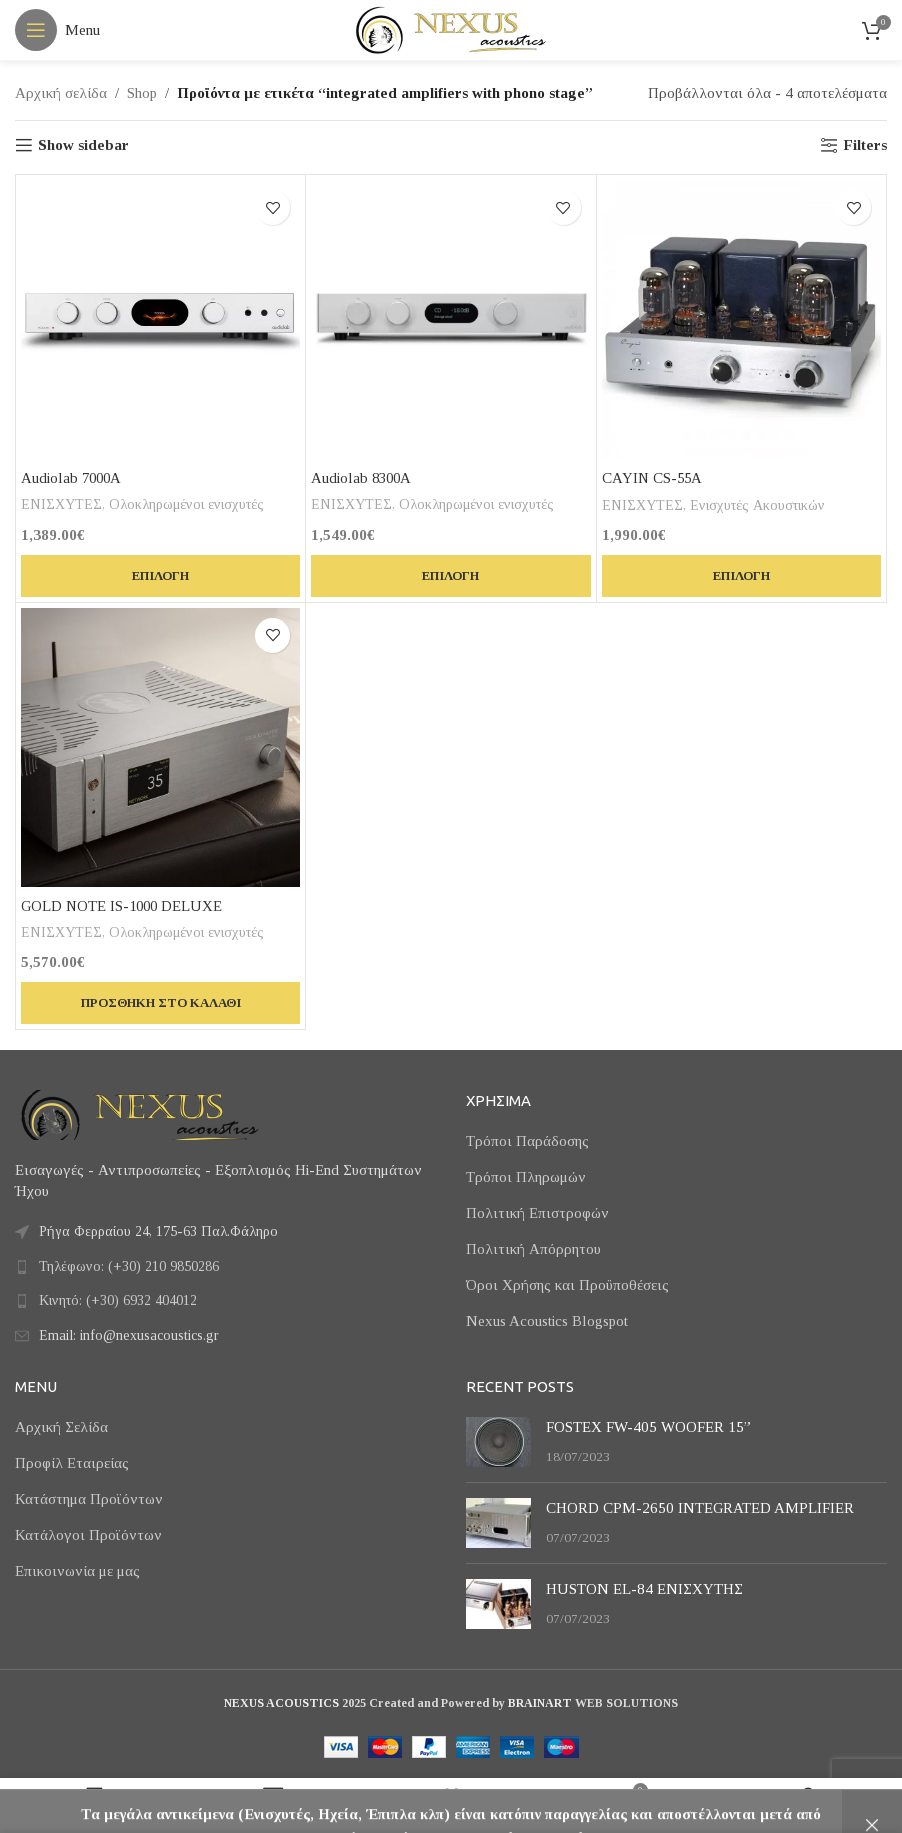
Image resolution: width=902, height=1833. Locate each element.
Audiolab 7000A (73, 478)
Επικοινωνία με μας (77, 1571)
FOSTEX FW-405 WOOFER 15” (648, 1427)
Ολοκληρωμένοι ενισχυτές (188, 504)
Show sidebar (83, 145)
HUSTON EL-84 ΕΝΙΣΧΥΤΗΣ (644, 1589)
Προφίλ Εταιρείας (72, 1463)
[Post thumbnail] (498, 1442)
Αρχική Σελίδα (61, 1427)
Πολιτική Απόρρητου (533, 1249)
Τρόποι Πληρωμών (526, 1177)
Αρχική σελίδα (61, 93)
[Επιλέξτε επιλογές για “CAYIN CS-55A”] (741, 576)
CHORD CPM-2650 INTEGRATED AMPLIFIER (700, 1508)
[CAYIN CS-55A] (741, 319)
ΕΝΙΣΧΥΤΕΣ (62, 504)
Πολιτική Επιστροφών (537, 1213)
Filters (865, 145)
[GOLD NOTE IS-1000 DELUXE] (160, 747)
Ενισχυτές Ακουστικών (758, 505)
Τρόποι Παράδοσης (527, 1141)
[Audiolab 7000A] (160, 319)
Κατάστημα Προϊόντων (89, 1499)
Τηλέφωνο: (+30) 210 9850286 (129, 1266)
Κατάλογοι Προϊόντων (88, 1535)
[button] (160, 1003)
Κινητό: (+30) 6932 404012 (118, 1300)
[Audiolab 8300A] (450, 319)
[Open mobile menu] (57, 30)
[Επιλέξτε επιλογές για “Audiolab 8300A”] (450, 576)
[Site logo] (451, 28)
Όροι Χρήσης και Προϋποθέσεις (567, 1285)
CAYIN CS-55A (653, 478)
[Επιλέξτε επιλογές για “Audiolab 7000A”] (160, 576)
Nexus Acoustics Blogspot (547, 1321)
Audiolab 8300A (363, 478)
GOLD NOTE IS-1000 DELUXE (124, 906)
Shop (142, 93)
